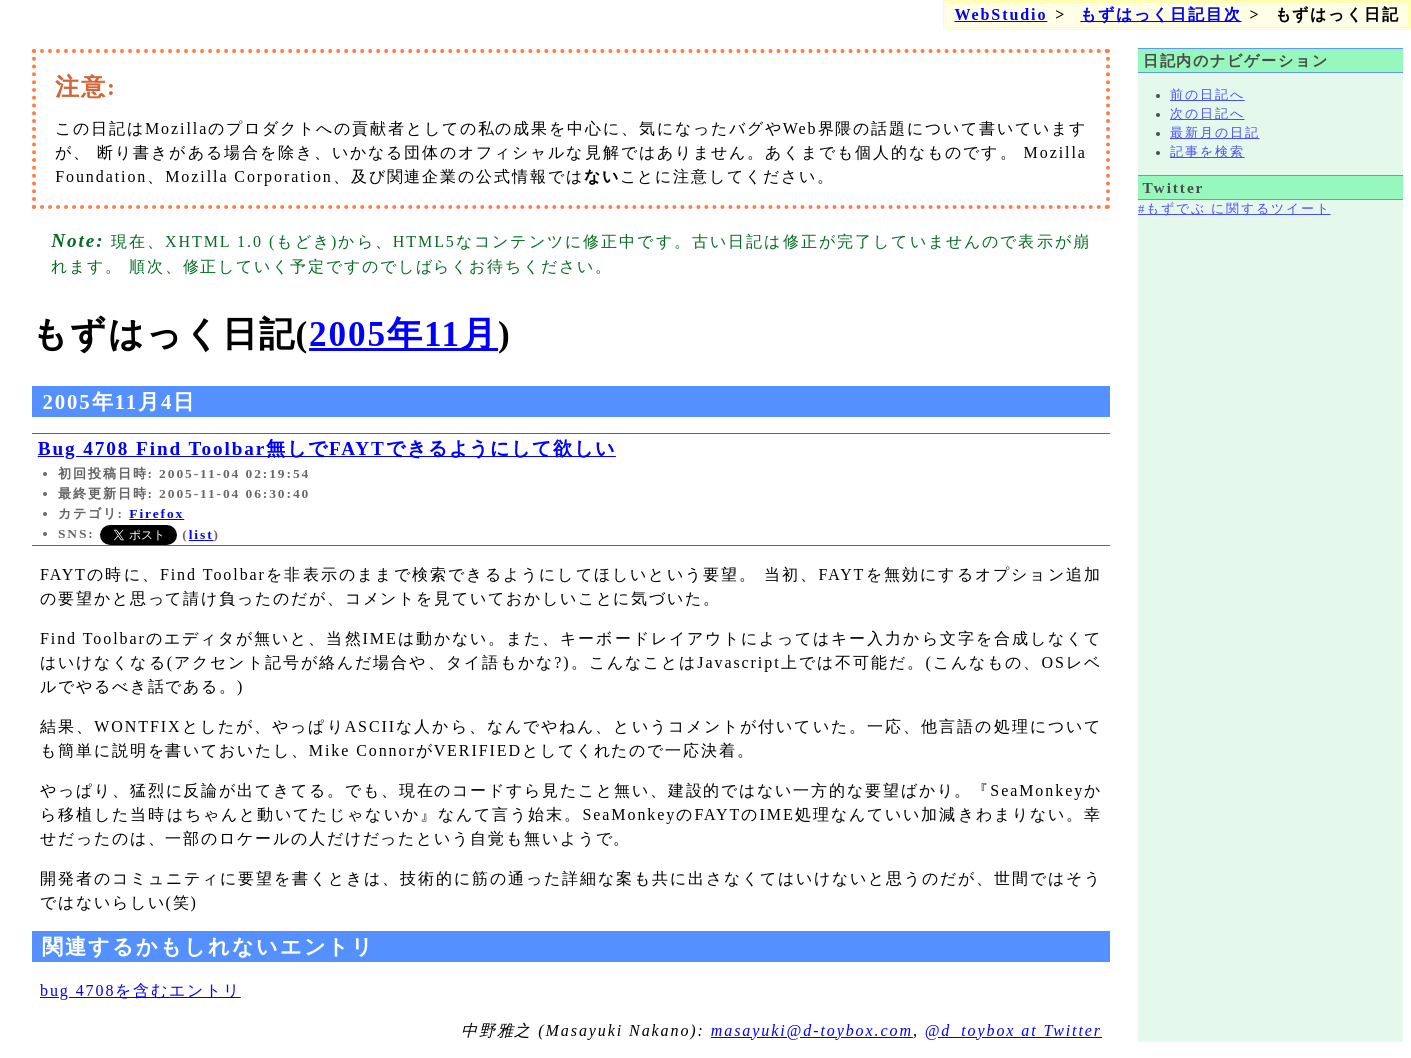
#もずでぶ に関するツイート (1234, 209)
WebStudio (1000, 14)
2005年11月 (403, 334)
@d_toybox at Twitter (1013, 1030)
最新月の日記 (1215, 133)
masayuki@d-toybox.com (812, 1030)
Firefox (156, 513)
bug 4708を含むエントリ (140, 990)
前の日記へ (1207, 95)
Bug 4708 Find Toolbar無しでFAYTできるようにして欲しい (327, 448)
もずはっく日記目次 (1160, 14)
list (201, 534)
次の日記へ (1207, 114)
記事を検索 (1207, 152)
